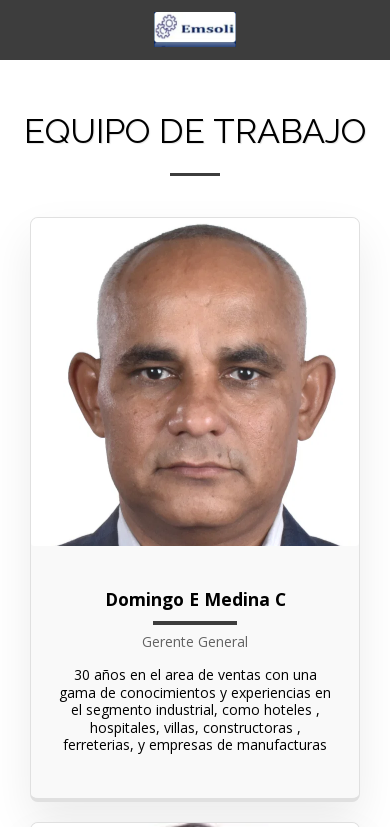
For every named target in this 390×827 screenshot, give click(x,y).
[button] (22, 28)
